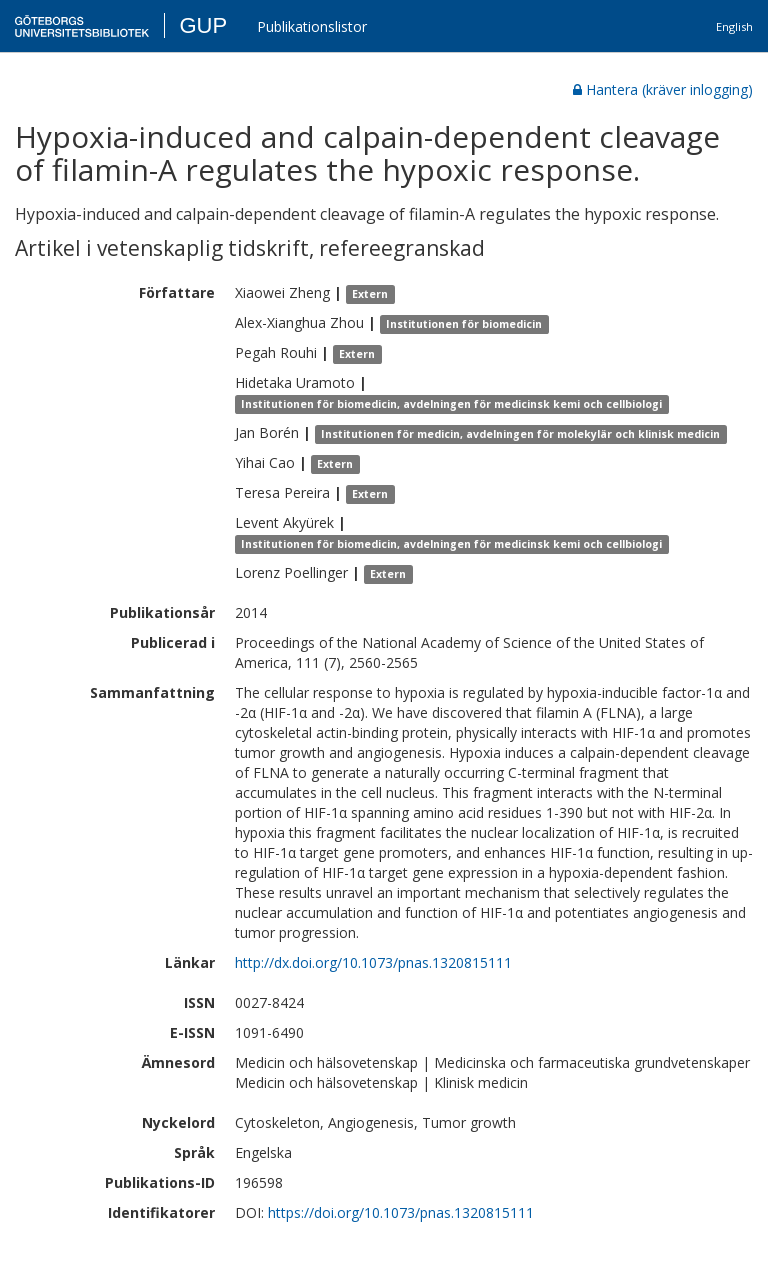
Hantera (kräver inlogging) (663, 89)
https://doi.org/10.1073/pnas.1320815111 (401, 1212)
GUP (203, 25)
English (734, 26)
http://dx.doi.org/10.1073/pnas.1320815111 (373, 962)
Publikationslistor (312, 26)
